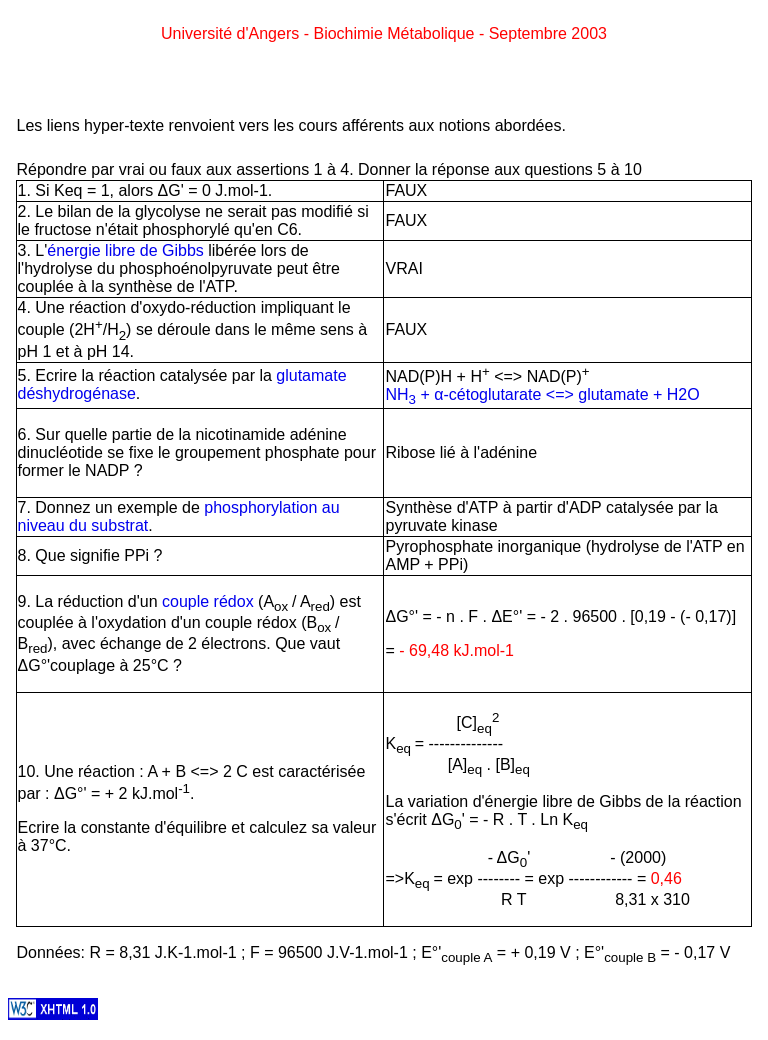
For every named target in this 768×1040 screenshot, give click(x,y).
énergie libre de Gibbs (125, 250)
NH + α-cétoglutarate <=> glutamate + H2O (542, 394)
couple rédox (208, 601)
